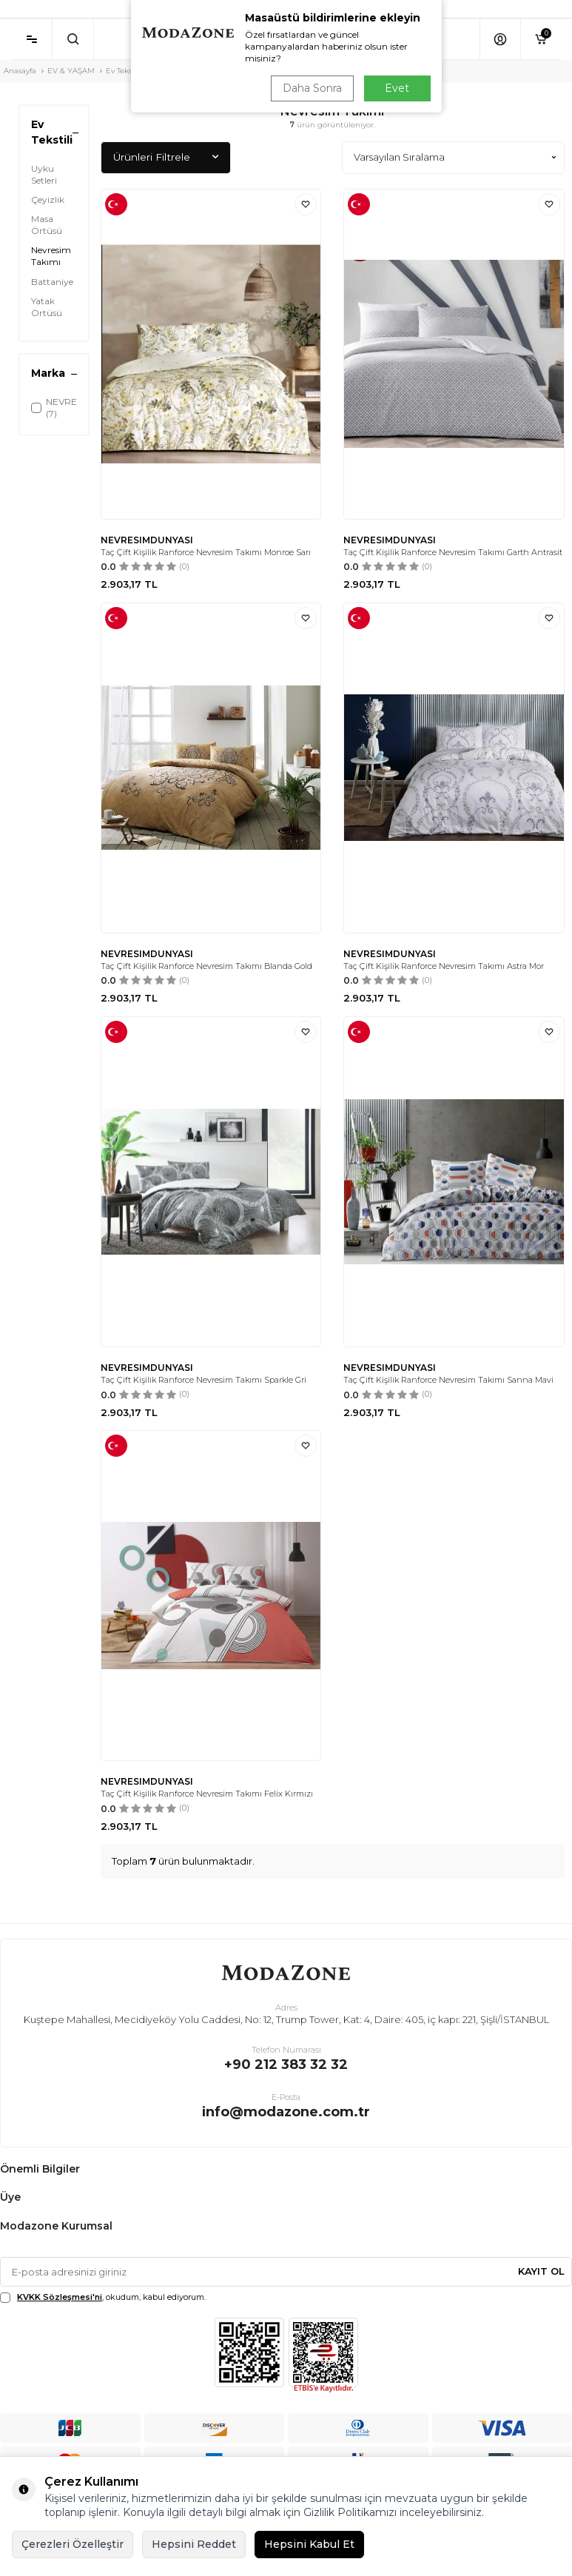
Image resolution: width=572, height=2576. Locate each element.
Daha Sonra (311, 88)
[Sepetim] (540, 39)
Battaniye (52, 281)
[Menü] (31, 39)
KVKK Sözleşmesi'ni (59, 2297)
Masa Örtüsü (46, 224)
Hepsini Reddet (194, 2544)
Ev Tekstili (123, 71)
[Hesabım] (500, 39)
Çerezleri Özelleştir (72, 2544)
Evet (397, 88)
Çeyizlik (47, 199)
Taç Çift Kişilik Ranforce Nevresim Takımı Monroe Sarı (206, 552)
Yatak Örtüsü (46, 306)
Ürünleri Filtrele (166, 157)
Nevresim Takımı (51, 255)
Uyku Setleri (44, 174)
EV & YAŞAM (71, 71)
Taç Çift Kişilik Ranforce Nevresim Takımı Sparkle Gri (203, 1380)
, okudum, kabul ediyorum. (103, 2297)
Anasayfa (20, 71)
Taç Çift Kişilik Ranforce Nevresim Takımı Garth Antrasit (452, 552)
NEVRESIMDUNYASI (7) (54, 407)
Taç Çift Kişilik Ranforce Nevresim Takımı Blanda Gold (206, 966)
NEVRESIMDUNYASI (147, 540)
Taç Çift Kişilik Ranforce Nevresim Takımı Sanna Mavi (448, 1380)
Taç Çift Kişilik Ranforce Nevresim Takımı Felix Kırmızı (207, 1793)
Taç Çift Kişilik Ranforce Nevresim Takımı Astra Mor (443, 966)
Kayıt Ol (541, 2271)
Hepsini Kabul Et (309, 2544)
